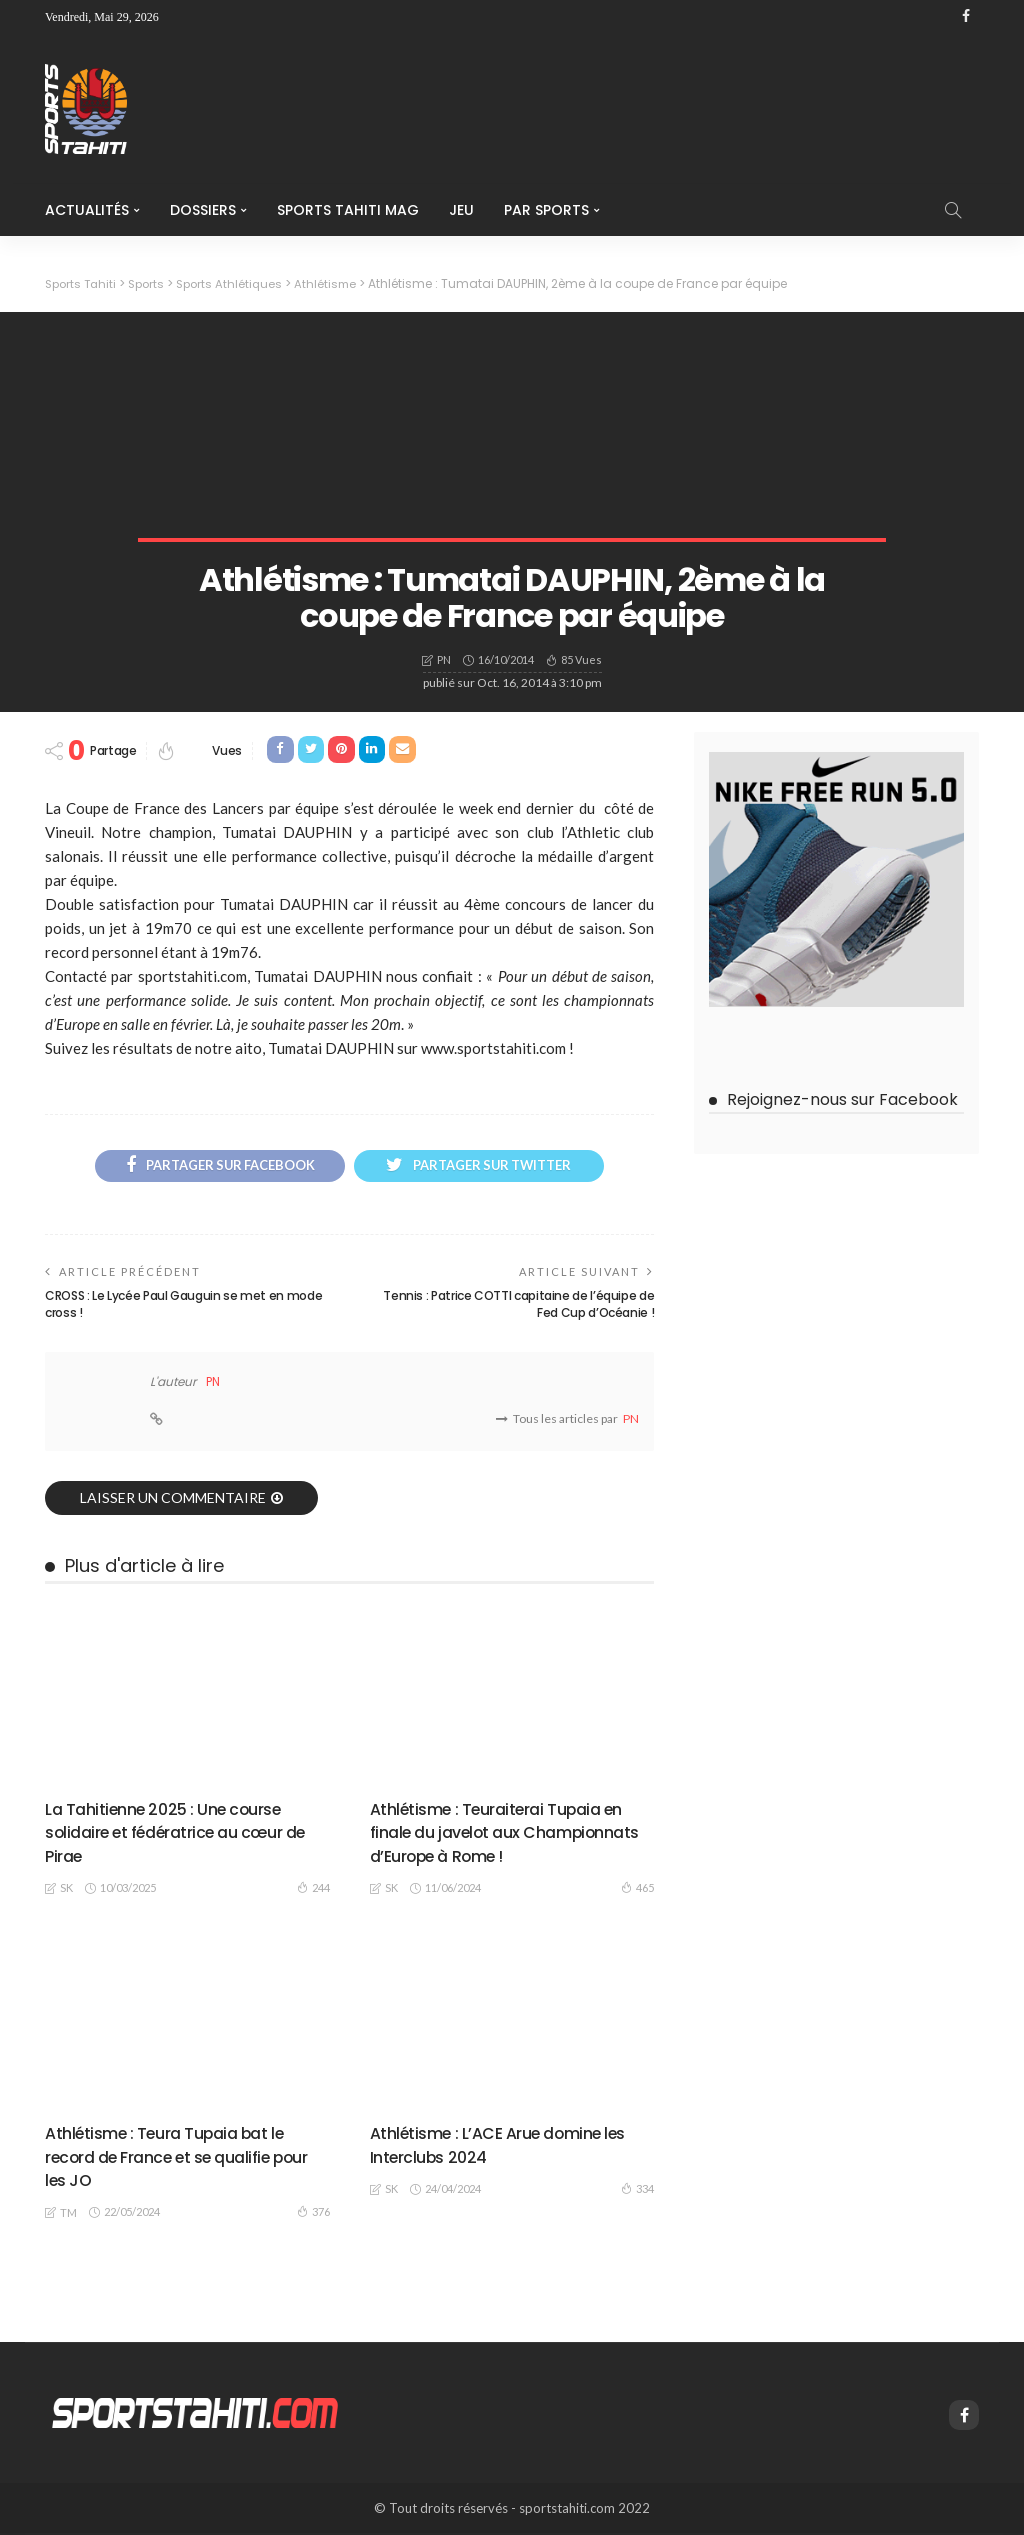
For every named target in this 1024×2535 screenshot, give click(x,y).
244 (313, 1889)
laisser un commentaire (173, 1499)
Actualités (87, 210)
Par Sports (546, 210)
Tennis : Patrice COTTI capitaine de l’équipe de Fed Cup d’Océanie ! (518, 1307)
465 (637, 1889)
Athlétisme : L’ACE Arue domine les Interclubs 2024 (499, 2147)
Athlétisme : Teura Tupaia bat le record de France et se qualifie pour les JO (177, 2159)
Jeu (461, 210)
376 (313, 2214)
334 (637, 2190)
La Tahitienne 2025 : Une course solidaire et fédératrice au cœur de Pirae (177, 1834)
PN (444, 659)
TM (68, 2214)
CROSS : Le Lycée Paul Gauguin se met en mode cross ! (183, 1307)
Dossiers (203, 210)
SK (66, 1890)
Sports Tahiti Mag (348, 210)
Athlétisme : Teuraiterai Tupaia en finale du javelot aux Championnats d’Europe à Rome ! (510, 1834)
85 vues (581, 658)
